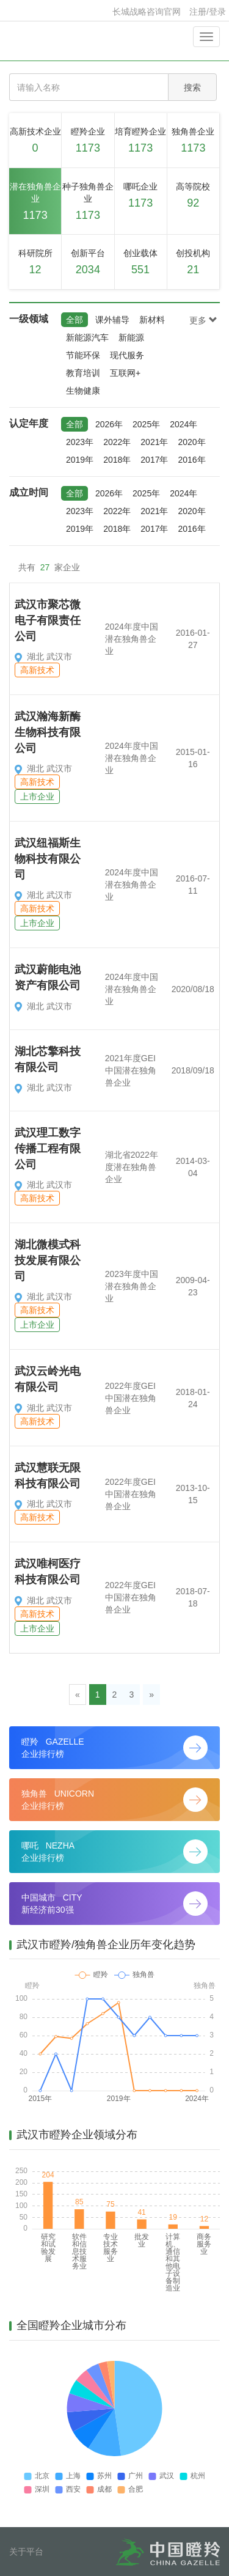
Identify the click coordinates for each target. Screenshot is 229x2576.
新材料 (152, 320)
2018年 (117, 460)
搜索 (192, 87)
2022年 (117, 442)
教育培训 (83, 373)
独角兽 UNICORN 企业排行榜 (114, 1799)
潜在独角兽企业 (35, 203)
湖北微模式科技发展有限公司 (48, 1260)
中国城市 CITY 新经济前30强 (114, 1903)
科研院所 (35, 263)
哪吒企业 (141, 197)
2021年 (154, 442)
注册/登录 (207, 12)
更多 (203, 320)
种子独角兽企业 (88, 203)
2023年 (79, 442)
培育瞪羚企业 (141, 141)
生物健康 (83, 391)
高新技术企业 (35, 141)
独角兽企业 (193, 141)
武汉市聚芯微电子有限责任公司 (48, 620)
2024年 (183, 424)
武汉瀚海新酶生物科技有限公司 (48, 732)
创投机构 (193, 263)
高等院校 (193, 197)
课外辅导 (112, 320)
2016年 (191, 460)
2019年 (79, 460)
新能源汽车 (87, 337)
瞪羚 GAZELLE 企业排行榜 (114, 1747)
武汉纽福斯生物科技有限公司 (48, 858)
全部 (74, 320)
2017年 (154, 460)
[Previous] (77, 1694)
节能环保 (83, 355)
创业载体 (141, 263)
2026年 (109, 424)
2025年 (146, 424)
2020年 (191, 442)
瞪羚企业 (88, 141)
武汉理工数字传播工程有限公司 (48, 1148)
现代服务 (127, 355)
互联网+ (125, 373)
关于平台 (26, 2551)
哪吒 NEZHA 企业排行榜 (114, 1851)
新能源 (131, 337)
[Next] (151, 1694)
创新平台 (88, 263)
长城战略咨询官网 (146, 12)
